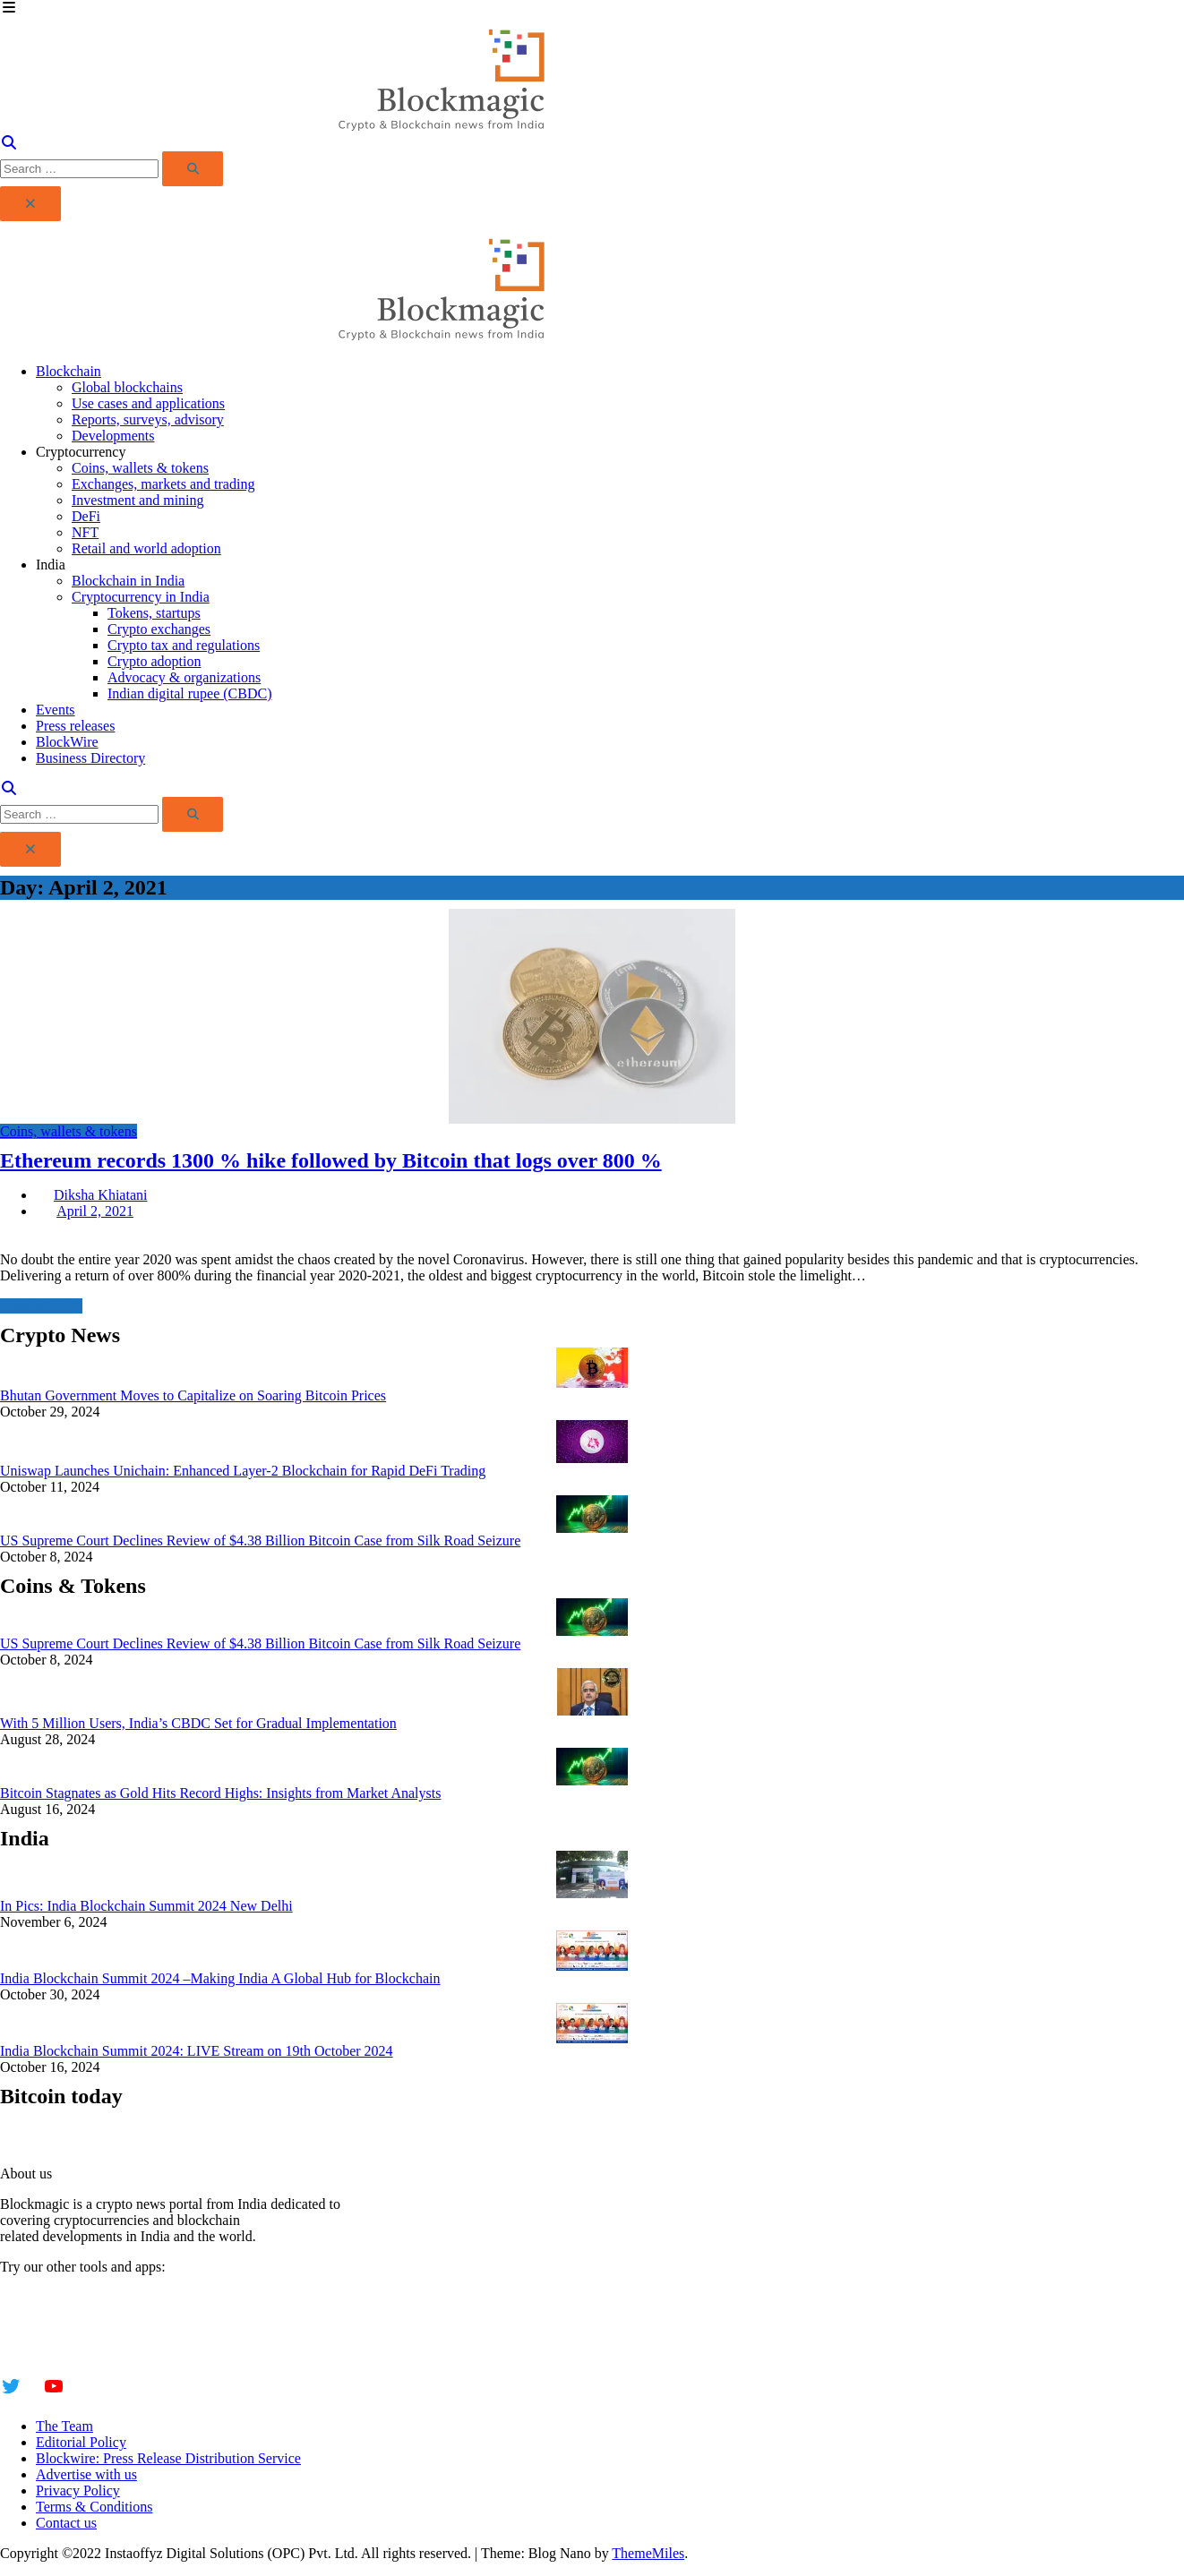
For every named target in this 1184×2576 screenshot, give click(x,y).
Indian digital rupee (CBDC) (189, 693)
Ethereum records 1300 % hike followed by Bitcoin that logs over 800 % (331, 1160)
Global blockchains (127, 387)
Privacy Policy (78, 2490)
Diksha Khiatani (100, 1194)
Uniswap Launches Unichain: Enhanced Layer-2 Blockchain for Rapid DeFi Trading (242, 1470)
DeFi (86, 516)
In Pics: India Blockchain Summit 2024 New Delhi (146, 1905)
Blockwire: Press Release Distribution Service (168, 2458)
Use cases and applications (148, 403)
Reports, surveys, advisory (148, 419)
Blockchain (68, 371)
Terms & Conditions (94, 2506)
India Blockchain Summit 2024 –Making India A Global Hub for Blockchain (220, 1978)
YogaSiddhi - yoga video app (83, 2345)
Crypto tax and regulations (183, 645)
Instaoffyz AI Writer (58, 2313)
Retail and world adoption (146, 548)
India (50, 564)
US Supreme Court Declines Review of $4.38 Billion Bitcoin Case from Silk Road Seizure (260, 1540)
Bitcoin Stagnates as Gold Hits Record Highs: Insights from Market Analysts (220, 1793)
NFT (85, 532)
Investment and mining (138, 500)
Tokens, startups (154, 612)
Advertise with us (86, 2474)
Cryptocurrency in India (141, 596)
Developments (113, 435)
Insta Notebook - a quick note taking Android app (142, 2329)
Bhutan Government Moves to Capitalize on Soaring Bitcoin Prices (193, 1395)
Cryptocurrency (80, 451)
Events (55, 709)
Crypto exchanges (158, 629)
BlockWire (67, 741)
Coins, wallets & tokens (140, 467)
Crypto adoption (154, 661)
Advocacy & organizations (184, 677)
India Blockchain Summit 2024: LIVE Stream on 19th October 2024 (196, 2050)
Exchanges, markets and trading (163, 484)
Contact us (66, 2522)
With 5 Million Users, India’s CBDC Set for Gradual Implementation (198, 1723)
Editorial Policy (81, 2442)
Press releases (75, 725)
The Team (64, 2426)
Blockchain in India (128, 580)
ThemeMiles (648, 2553)
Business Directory (90, 758)
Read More (41, 1306)
